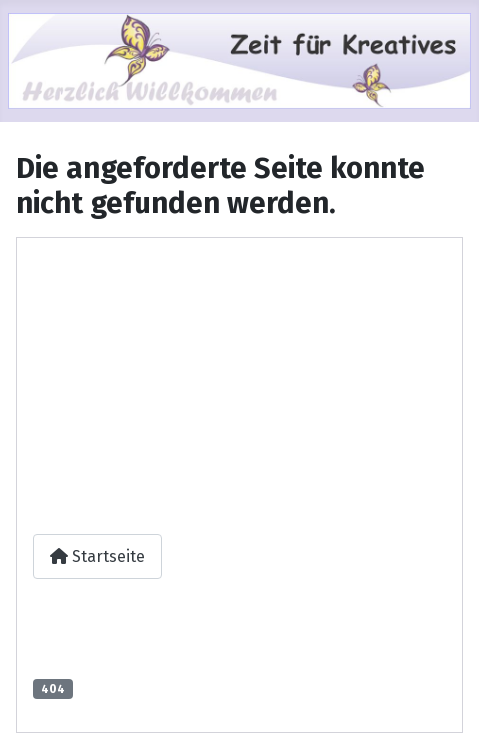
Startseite (97, 556)
